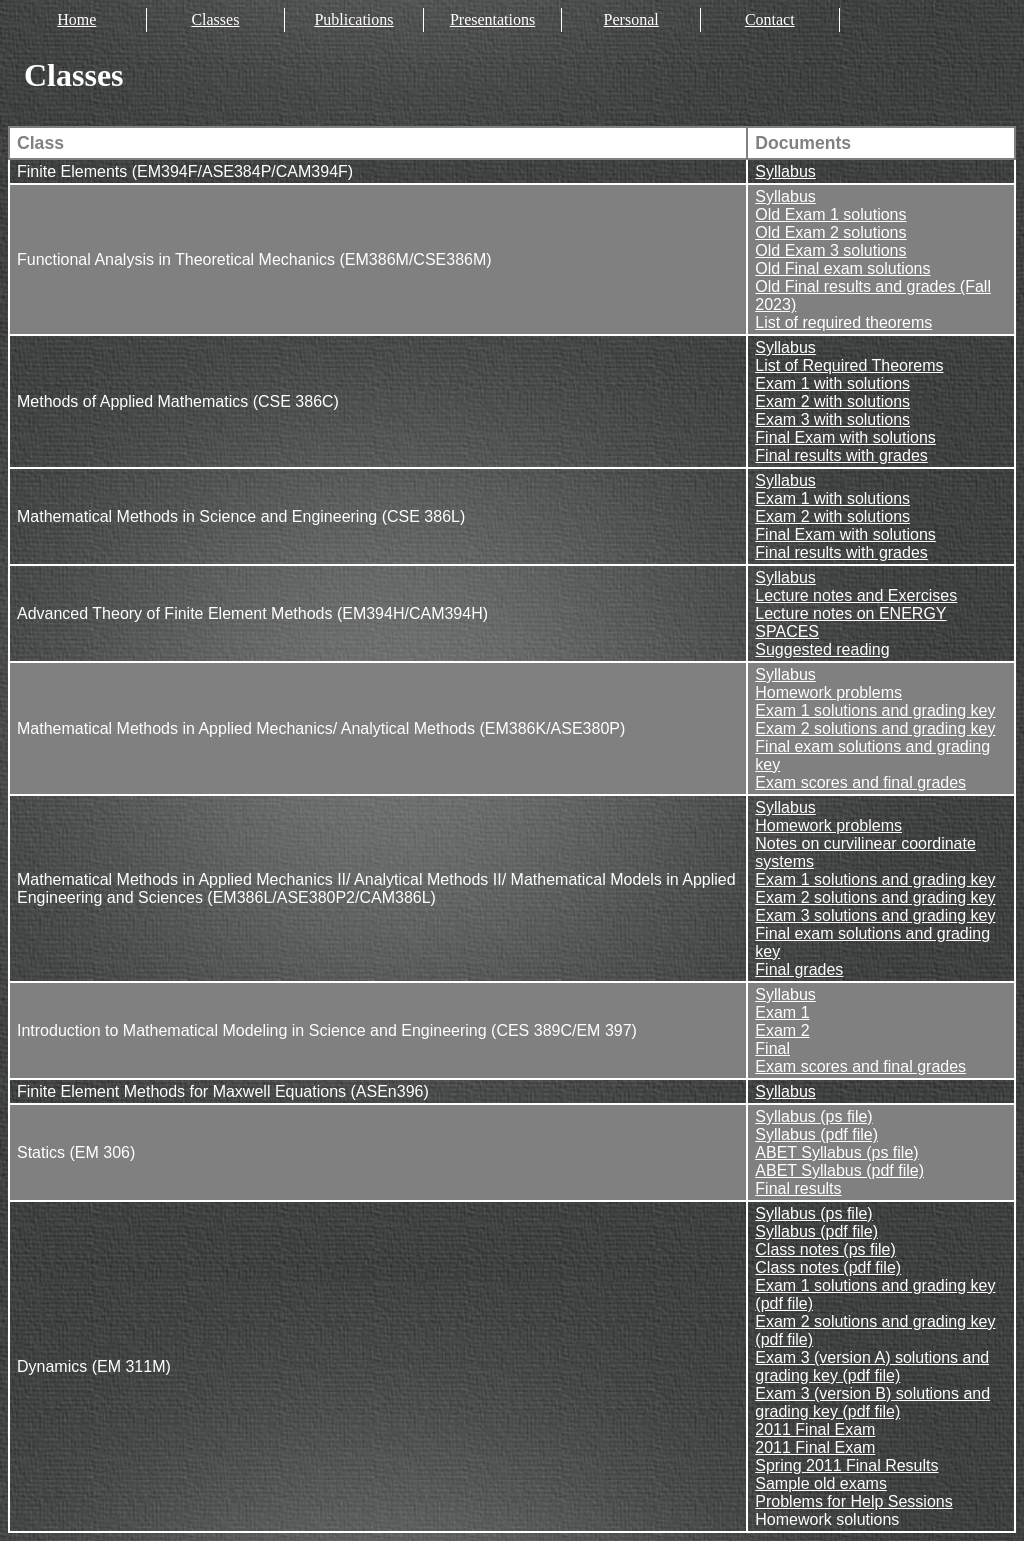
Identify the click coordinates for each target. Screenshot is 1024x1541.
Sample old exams (821, 1483)
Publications (353, 19)
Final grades (799, 969)
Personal (631, 19)
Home (76, 19)
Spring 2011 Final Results (846, 1465)
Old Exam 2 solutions (830, 232)
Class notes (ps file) (825, 1249)
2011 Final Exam (815, 1429)
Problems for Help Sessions (853, 1501)
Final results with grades (841, 455)
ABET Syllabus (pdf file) (839, 1170)
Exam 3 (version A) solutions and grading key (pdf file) (872, 1366)
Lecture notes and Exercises (856, 595)
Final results (798, 1188)
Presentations (492, 19)
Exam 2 (782, 1030)
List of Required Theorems (849, 365)
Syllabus (785, 171)
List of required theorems (843, 322)
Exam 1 (782, 1012)
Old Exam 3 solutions (830, 250)
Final (772, 1048)
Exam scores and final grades (860, 782)
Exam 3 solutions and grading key (875, 915)
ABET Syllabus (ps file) (836, 1152)
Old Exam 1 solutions (830, 214)
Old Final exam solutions (842, 268)
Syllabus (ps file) (813, 1116)
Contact (770, 19)
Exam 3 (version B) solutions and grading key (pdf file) (872, 1402)
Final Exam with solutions (845, 437)
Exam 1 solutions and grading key (875, 710)
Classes (215, 19)
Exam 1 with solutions (832, 383)
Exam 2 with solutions (832, 401)
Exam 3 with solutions (832, 419)
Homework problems (828, 692)
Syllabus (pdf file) (816, 1134)
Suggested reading (822, 649)
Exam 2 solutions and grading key (875, 728)
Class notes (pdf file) (828, 1267)
